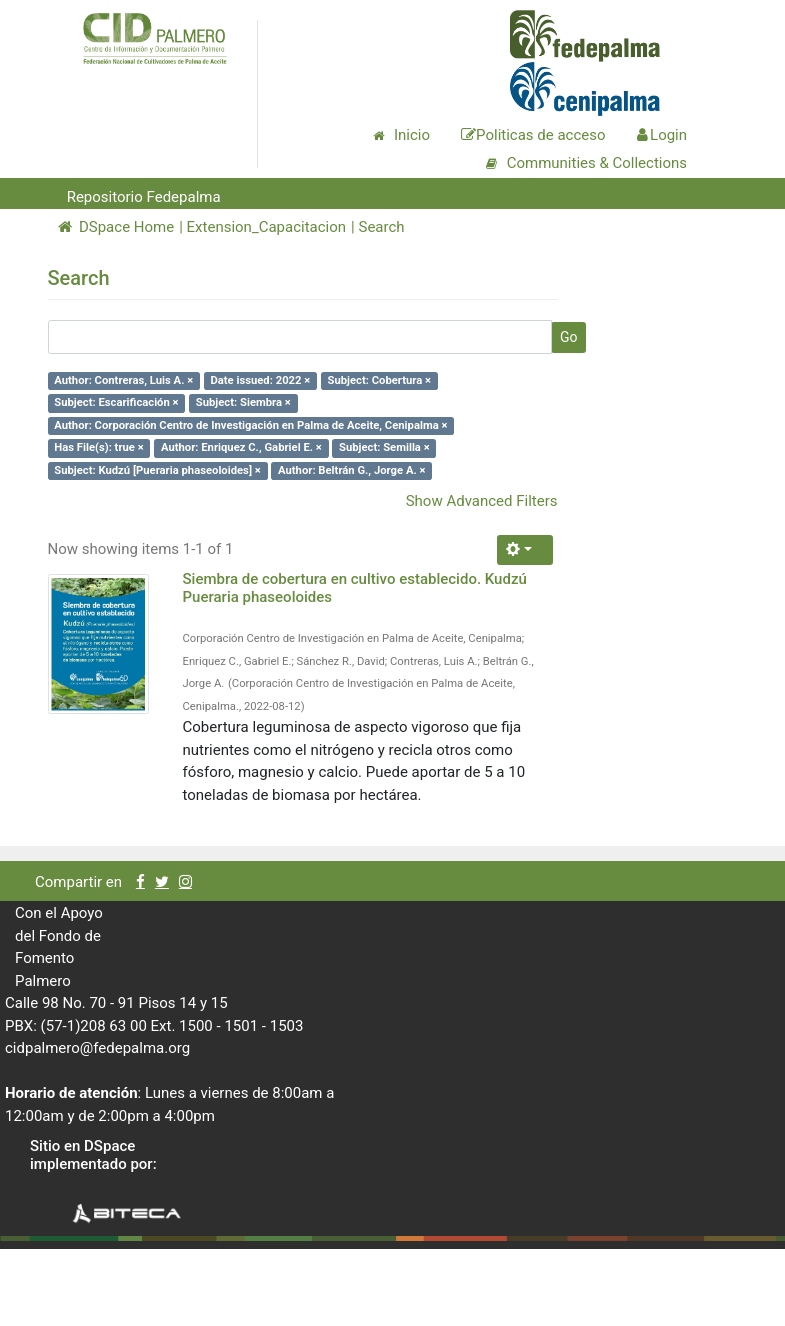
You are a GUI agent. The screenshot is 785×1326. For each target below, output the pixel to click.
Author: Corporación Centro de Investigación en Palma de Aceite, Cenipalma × (250, 425)
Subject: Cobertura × (380, 380)
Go (569, 337)
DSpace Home (116, 227)
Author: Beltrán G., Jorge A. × (351, 470)
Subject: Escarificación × (116, 402)
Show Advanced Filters (482, 501)
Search (381, 227)
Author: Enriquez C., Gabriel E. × (241, 447)
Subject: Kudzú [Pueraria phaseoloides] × (157, 470)
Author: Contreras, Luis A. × (123, 380)
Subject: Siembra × (243, 402)
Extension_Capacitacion (267, 227)
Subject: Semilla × (384, 447)
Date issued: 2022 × (260, 380)
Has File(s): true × (98, 447)
